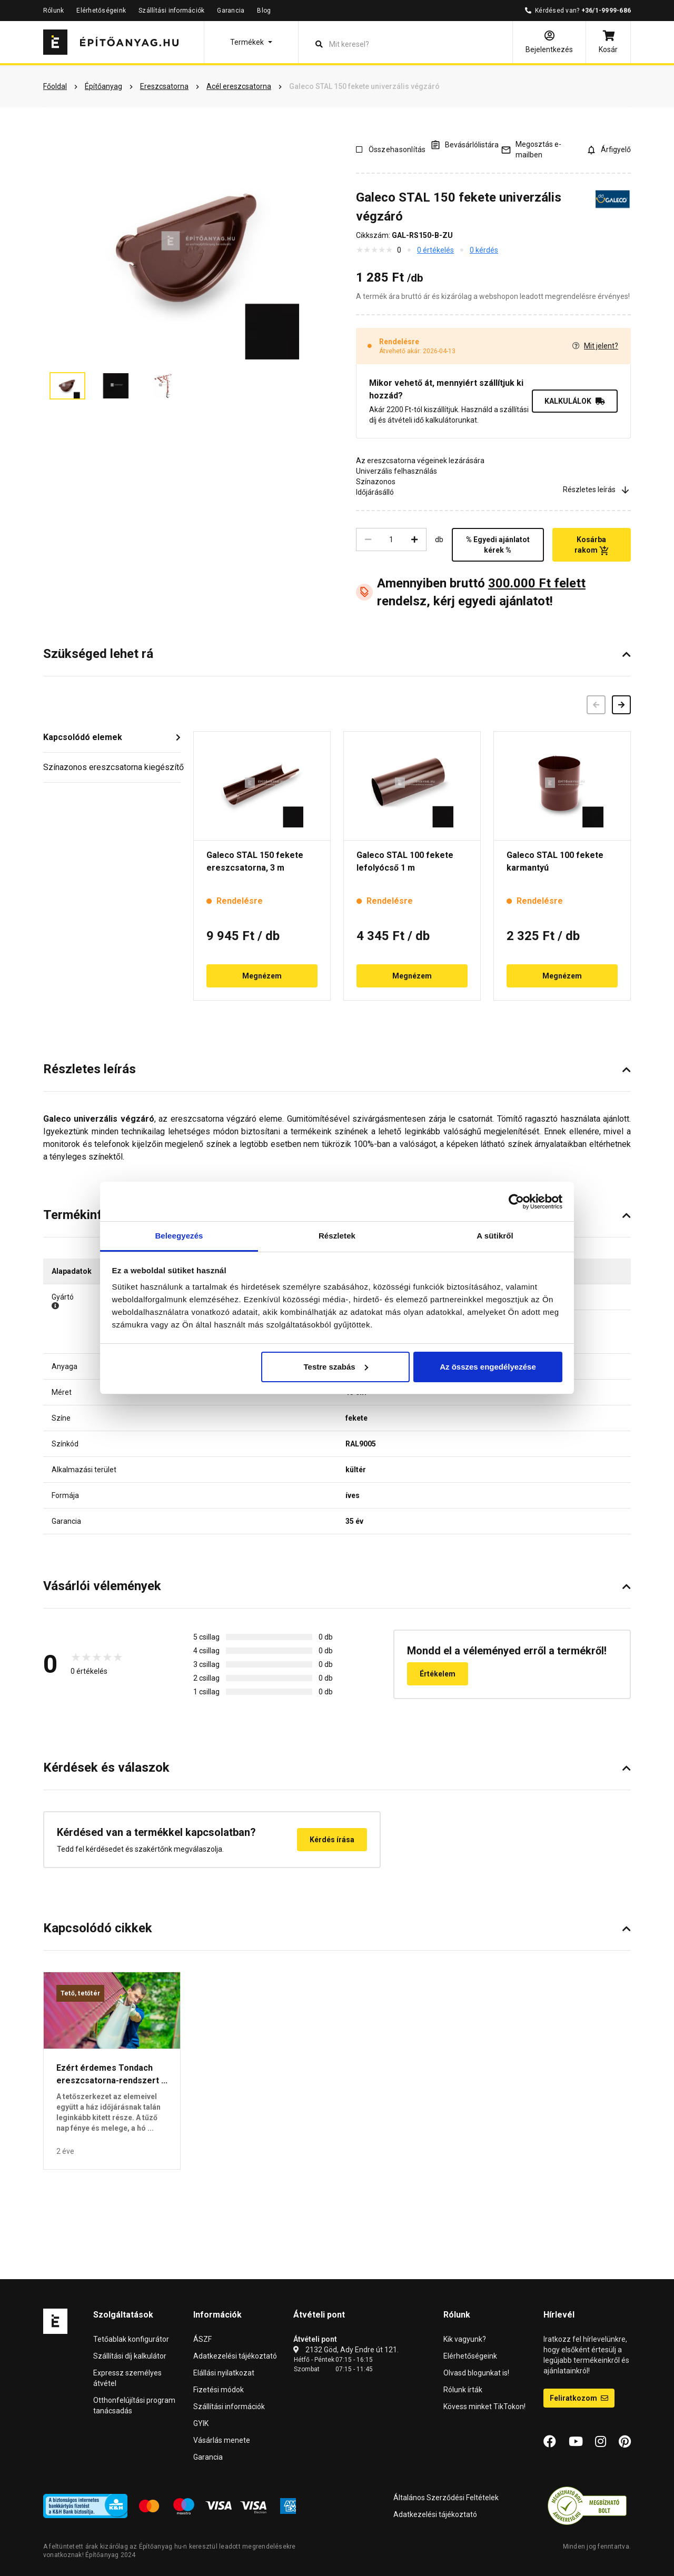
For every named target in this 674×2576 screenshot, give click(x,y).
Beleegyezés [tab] (179, 1235)
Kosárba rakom (591, 545)
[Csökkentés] (368, 539)
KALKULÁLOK (574, 401)
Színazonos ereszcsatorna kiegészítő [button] (112, 767)
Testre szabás (335, 1366)
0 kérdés (484, 250)
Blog (264, 10)
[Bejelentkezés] (549, 42)
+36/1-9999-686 (606, 10)
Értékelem (437, 1674)
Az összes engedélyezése (488, 1366)
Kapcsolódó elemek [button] (82, 737)
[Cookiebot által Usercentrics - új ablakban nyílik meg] (516, 1202)
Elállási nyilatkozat (223, 2373)
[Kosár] (608, 42)
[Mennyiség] (391, 539)
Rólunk (53, 10)
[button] (251, 42)
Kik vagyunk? (464, 2339)
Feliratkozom (579, 2398)
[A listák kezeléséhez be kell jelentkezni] (464, 144)
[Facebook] (549, 2442)
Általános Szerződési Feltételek (446, 2497)
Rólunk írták (462, 2389)
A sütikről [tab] (495, 1235)
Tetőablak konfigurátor (131, 2339)
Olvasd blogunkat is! (476, 2373)
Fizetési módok (218, 2389)
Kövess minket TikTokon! (484, 2406)
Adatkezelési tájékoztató (235, 2356)
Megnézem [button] (262, 976)
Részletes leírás (597, 489)
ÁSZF (202, 2339)
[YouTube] (576, 2442)
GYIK (201, 2423)
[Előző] (596, 704)
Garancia (230, 10)
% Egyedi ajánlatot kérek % (498, 544)
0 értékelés (435, 250)
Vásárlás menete (221, 2440)
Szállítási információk (171, 10)
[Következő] (621, 704)
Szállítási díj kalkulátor (129, 2356)
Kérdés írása (332, 1839)
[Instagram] (600, 2442)
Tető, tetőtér (80, 1993)
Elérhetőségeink (101, 10)
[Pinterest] (625, 2442)
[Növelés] (414, 539)
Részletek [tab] (337, 1235)
